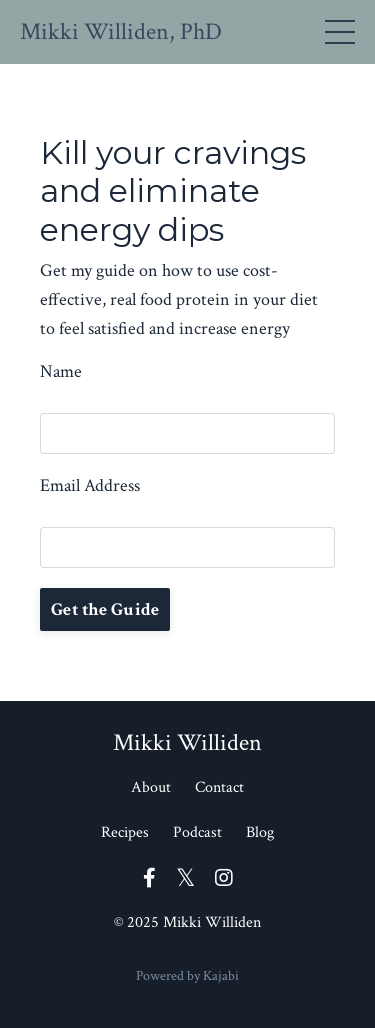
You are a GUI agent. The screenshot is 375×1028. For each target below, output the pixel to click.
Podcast (197, 832)
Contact (219, 787)
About (151, 787)
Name (61, 371)
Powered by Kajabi (187, 976)
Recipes (125, 832)
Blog (260, 832)
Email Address (90, 485)
